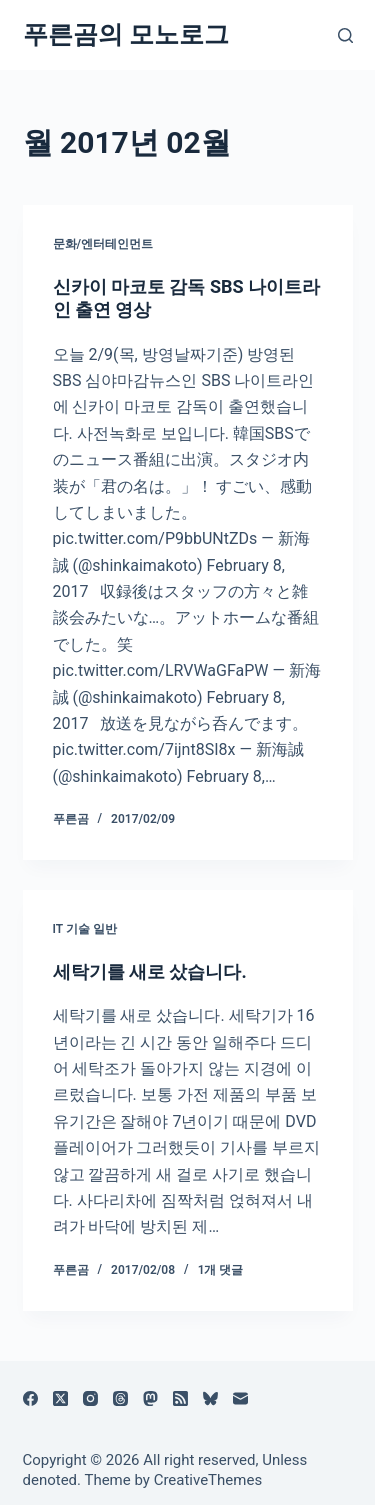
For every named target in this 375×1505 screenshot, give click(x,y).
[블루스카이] (210, 1398)
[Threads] (120, 1398)
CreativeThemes (208, 1480)
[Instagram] (90, 1398)
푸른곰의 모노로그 (126, 34)
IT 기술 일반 (85, 929)
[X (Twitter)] (60, 1398)
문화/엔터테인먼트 (103, 244)
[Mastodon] (150, 1398)
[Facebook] (30, 1398)
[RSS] (180, 1398)
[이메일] (240, 1398)
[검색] (345, 35)
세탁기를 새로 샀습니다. (150, 971)
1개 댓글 (221, 1270)
